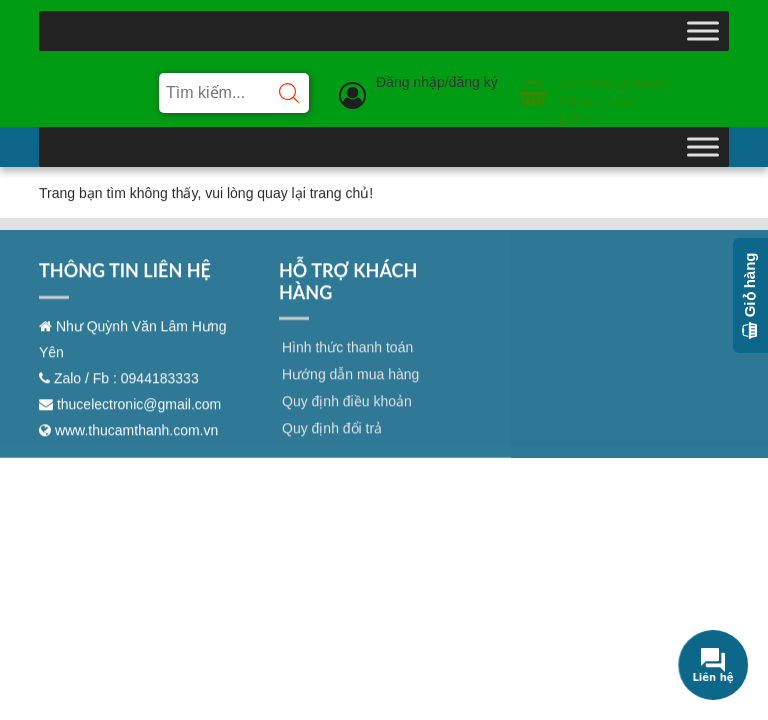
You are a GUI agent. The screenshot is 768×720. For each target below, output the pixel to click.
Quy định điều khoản (347, 413)
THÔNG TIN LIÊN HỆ (125, 282)
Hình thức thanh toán (347, 359)
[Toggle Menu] (703, 30)
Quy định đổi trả (332, 440)
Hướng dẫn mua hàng (350, 386)
